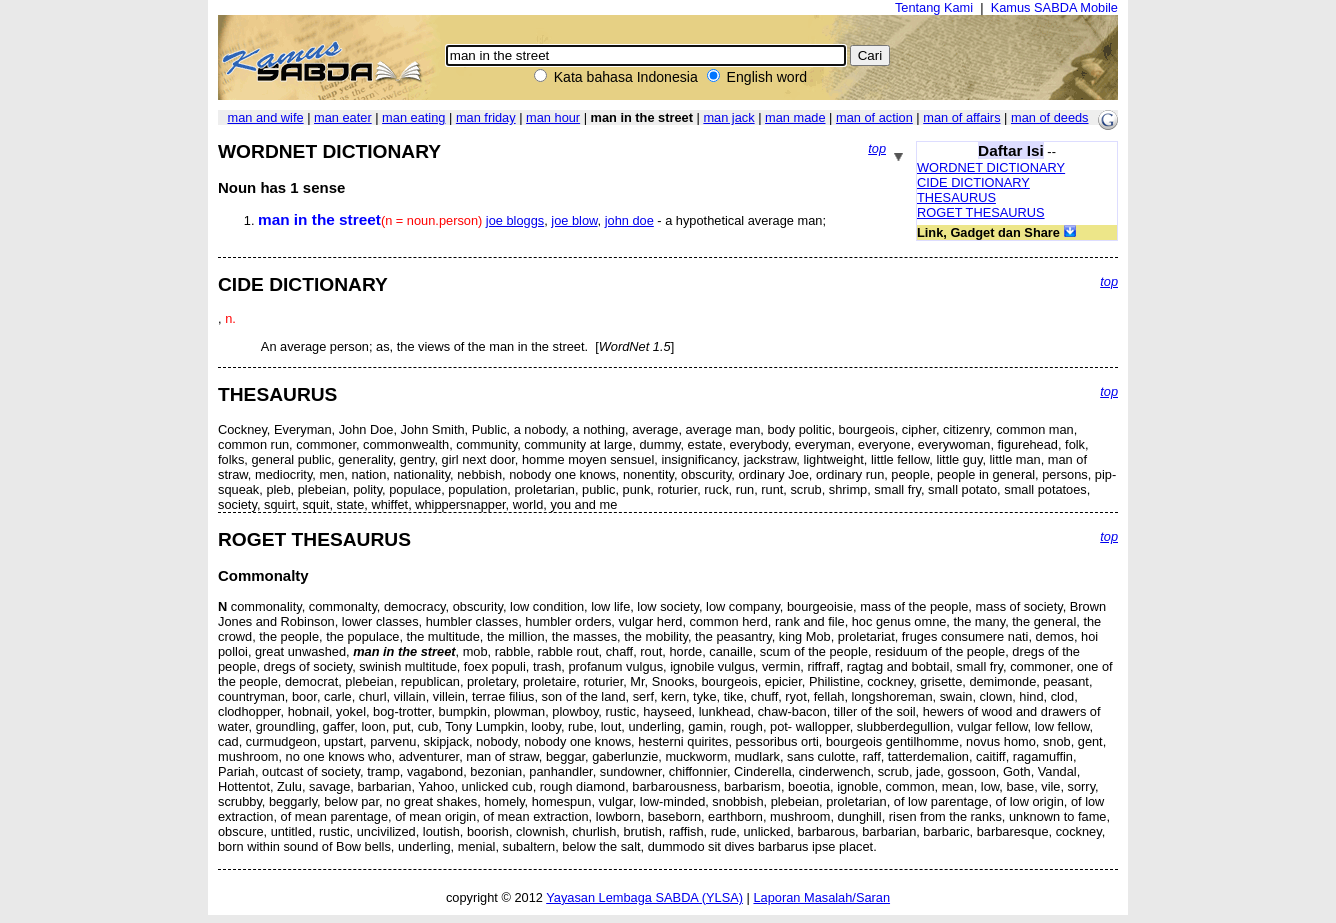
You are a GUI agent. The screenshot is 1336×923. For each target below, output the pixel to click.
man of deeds (1050, 117)
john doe (629, 220)
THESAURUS (956, 197)
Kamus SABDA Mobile (1054, 7)
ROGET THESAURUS (981, 212)
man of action (874, 117)
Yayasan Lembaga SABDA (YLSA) (644, 897)
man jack (728, 117)
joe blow (574, 220)
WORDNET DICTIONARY (991, 167)
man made (795, 117)
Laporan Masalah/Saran (821, 897)
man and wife (265, 117)
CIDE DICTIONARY (973, 182)
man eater (343, 117)
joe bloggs (515, 220)
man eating (413, 117)
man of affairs (961, 117)
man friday (486, 117)
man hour (553, 117)
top (877, 148)
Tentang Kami (934, 7)
